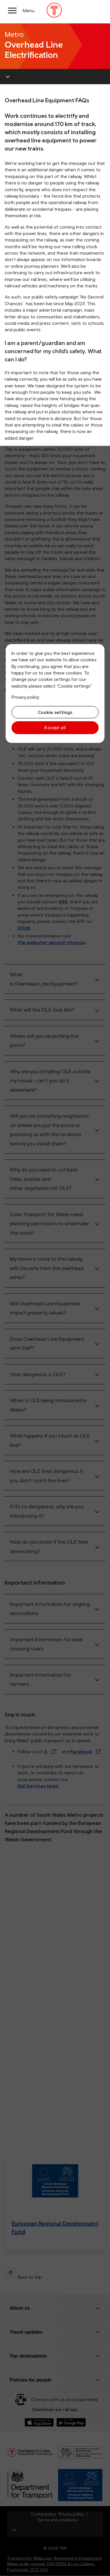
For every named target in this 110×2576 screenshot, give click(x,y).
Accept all (55, 727)
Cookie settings (55, 712)
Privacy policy (25, 697)
